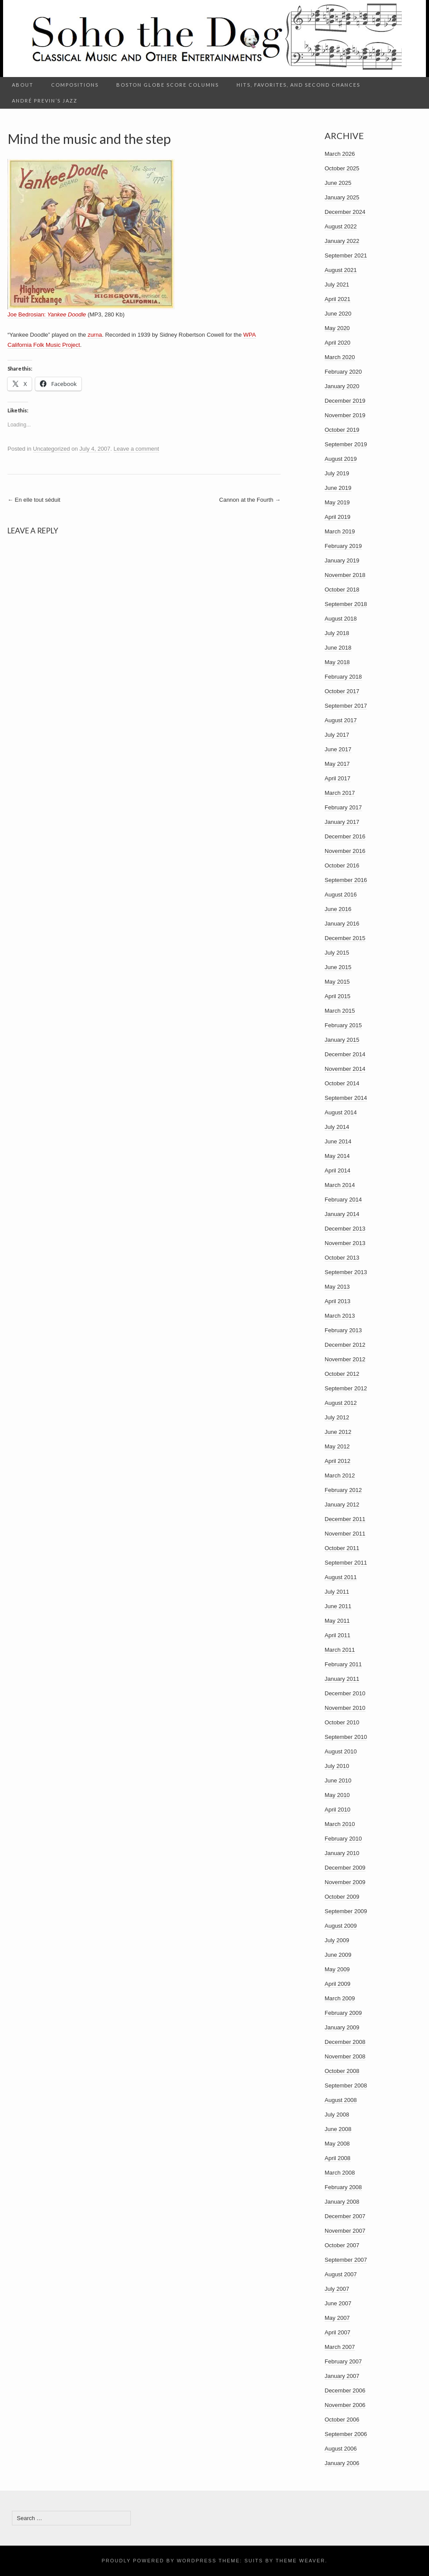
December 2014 (345, 1054)
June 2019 (338, 488)
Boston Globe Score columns (167, 85)
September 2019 (346, 444)
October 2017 (342, 691)
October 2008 (342, 2071)
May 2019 (337, 502)
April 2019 (338, 517)
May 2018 (337, 662)
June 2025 (338, 183)
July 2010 (337, 1766)
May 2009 (337, 1969)
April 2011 (338, 1635)
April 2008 (338, 2158)
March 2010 (340, 1824)
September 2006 (346, 2434)
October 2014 (342, 1083)
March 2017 (340, 793)
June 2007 (338, 2303)
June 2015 (338, 967)
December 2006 (345, 2390)
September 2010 (346, 1737)
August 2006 (341, 2448)
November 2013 (345, 1243)
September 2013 (346, 1272)
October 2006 (342, 2419)
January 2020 (342, 386)
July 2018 (337, 633)
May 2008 (337, 2143)
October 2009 (342, 1896)
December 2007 (345, 2216)
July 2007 (337, 2289)
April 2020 (338, 342)
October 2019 (342, 429)
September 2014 (346, 1098)
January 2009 (342, 2027)
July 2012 (337, 1417)
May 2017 (337, 764)
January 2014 (342, 1214)
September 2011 (346, 1562)
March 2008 (340, 2172)
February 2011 (343, 1664)
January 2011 (342, 1679)
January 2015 (342, 1039)
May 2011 (337, 1620)
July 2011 (337, 1591)
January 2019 (342, 560)
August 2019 (341, 459)
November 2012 (345, 1359)
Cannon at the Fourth (250, 499)
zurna (95, 334)
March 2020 (340, 357)
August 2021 (341, 270)
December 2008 (345, 2042)
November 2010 (345, 1708)
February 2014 (343, 1199)
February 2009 (343, 2013)
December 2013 (345, 1228)
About (22, 85)
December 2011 (345, 1519)
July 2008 (337, 2114)
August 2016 (341, 894)
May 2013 (337, 1286)
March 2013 (340, 1315)
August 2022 (341, 226)
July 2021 (337, 284)
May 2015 (337, 981)
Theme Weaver (300, 2560)
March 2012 (340, 1475)
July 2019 (337, 473)
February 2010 (343, 1838)
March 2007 (340, 2347)
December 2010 (345, 1693)
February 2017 (343, 807)
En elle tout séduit (33, 499)
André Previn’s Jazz (45, 100)
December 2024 (345, 212)
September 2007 (346, 2259)
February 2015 (343, 1025)
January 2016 (342, 923)
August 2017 (341, 720)
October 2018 (342, 589)
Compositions (75, 85)
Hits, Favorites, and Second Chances (298, 85)
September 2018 (346, 604)
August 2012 (341, 1403)
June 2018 (338, 647)
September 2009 (346, 1911)
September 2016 (346, 880)
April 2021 (338, 299)
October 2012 (342, 1374)
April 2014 (338, 1170)
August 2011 (341, 1577)
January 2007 (342, 2376)
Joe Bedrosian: (46, 314)
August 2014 (341, 1112)
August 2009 (341, 1925)
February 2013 (343, 1330)
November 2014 (345, 1069)
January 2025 (342, 197)
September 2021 (346, 255)
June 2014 (338, 1141)
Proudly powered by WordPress (159, 2560)
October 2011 (342, 1548)
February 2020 (343, 371)
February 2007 (343, 2361)
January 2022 (342, 241)
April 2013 (338, 1301)
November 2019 (345, 415)
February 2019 (343, 546)
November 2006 (345, 2405)
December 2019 (345, 400)
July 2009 (337, 1940)
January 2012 (342, 1504)
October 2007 (342, 2245)
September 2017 (346, 705)
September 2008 (346, 2085)
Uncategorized (51, 448)
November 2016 (345, 851)
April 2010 (338, 1809)
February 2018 (343, 676)
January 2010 (342, 1853)
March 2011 (340, 1649)
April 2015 (338, 996)
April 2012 (338, 1461)
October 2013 (342, 1257)
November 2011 (345, 1533)
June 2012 (338, 1432)
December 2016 (345, 836)
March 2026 (340, 154)
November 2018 (345, 575)
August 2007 (341, 2274)
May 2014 (337, 1156)
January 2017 (342, 822)
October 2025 (342, 168)
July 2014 (337, 1127)
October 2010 (342, 1722)
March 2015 (340, 1010)
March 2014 (340, 1185)
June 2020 (338, 313)
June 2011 (338, 1606)
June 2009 (338, 1954)
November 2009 (345, 1882)
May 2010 (337, 1795)
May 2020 (337, 328)
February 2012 (343, 1490)
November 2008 (345, 2056)
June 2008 (338, 2129)
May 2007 (337, 2318)
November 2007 (345, 2230)
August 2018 (341, 618)
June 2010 (338, 1780)
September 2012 (346, 1388)
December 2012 (345, 1344)
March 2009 (340, 1998)
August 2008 (341, 2100)
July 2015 (337, 952)
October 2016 (342, 865)
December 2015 (345, 938)
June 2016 (338, 909)
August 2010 (341, 1751)
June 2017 (338, 749)
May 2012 (337, 1446)
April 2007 (338, 2332)
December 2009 (345, 1867)
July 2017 (337, 734)
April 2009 (338, 1984)
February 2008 (343, 2187)
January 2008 (342, 2201)
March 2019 (340, 531)
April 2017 (338, 778)
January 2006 (342, 2463)
